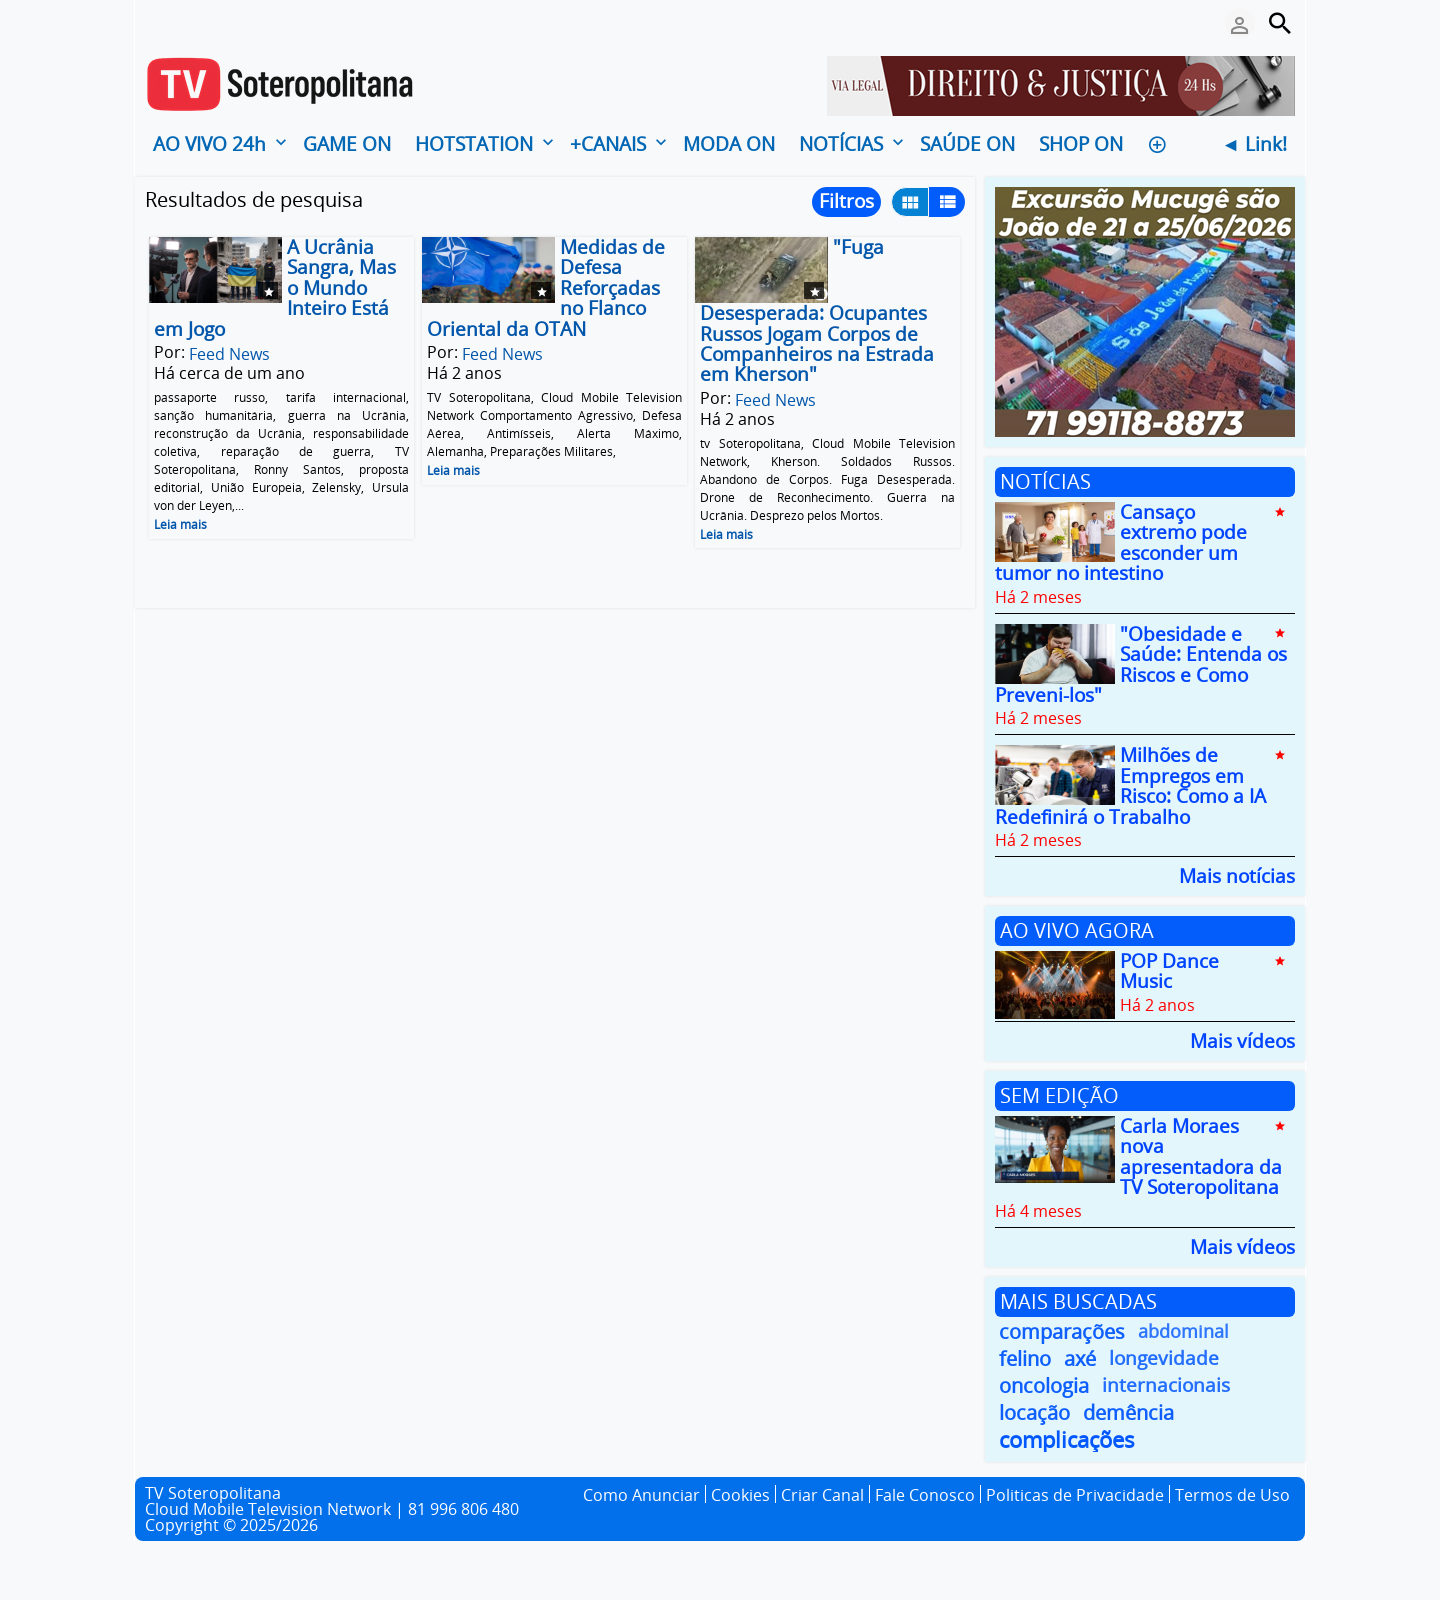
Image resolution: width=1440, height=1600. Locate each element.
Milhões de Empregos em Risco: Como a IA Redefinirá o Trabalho (1130, 786)
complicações (1067, 1439)
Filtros (846, 201)
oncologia (1044, 1385)
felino (1025, 1358)
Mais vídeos (1242, 1039)
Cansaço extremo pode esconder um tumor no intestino (1121, 542)
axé (1080, 1358)
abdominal (1183, 1331)
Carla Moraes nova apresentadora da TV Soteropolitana (1201, 1156)
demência (1128, 1412)
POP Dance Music (1169, 971)
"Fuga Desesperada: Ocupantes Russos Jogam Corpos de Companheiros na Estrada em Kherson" (817, 310)
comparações (1062, 1331)
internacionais (1166, 1385)
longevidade (1164, 1358)
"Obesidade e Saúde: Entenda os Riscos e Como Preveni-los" (1141, 664)
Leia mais (180, 524)
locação (1034, 1412)
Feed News (229, 354)
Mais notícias (1237, 874)
